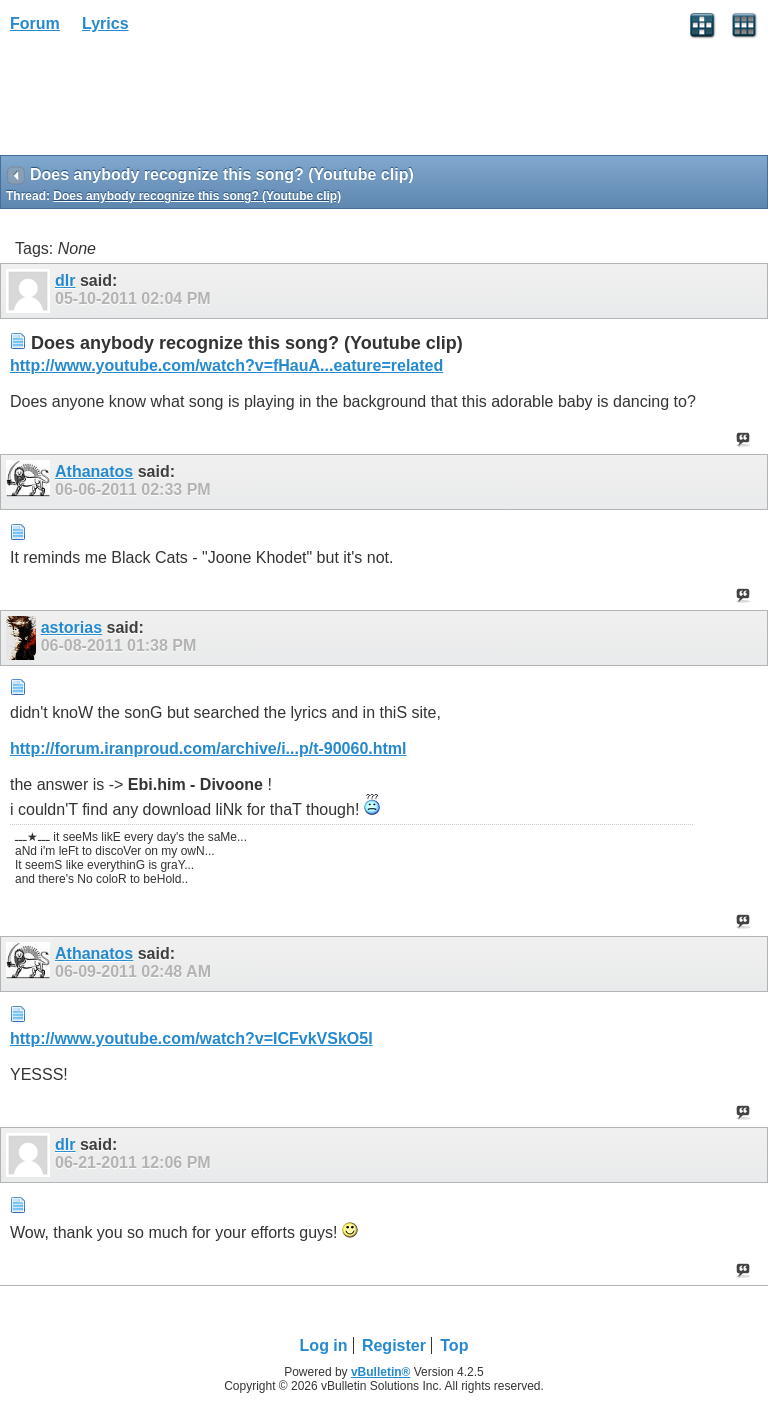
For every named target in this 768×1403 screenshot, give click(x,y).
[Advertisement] (160, 101)
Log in (324, 1345)
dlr (65, 280)
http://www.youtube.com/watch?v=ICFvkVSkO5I (191, 1038)
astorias (71, 627)
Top (454, 1345)
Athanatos (94, 471)
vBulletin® (381, 1372)
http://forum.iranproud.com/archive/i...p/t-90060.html (208, 748)
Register (394, 1345)
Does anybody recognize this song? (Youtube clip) (197, 196)
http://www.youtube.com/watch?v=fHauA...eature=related (226, 365)
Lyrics (105, 23)
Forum (35, 23)
